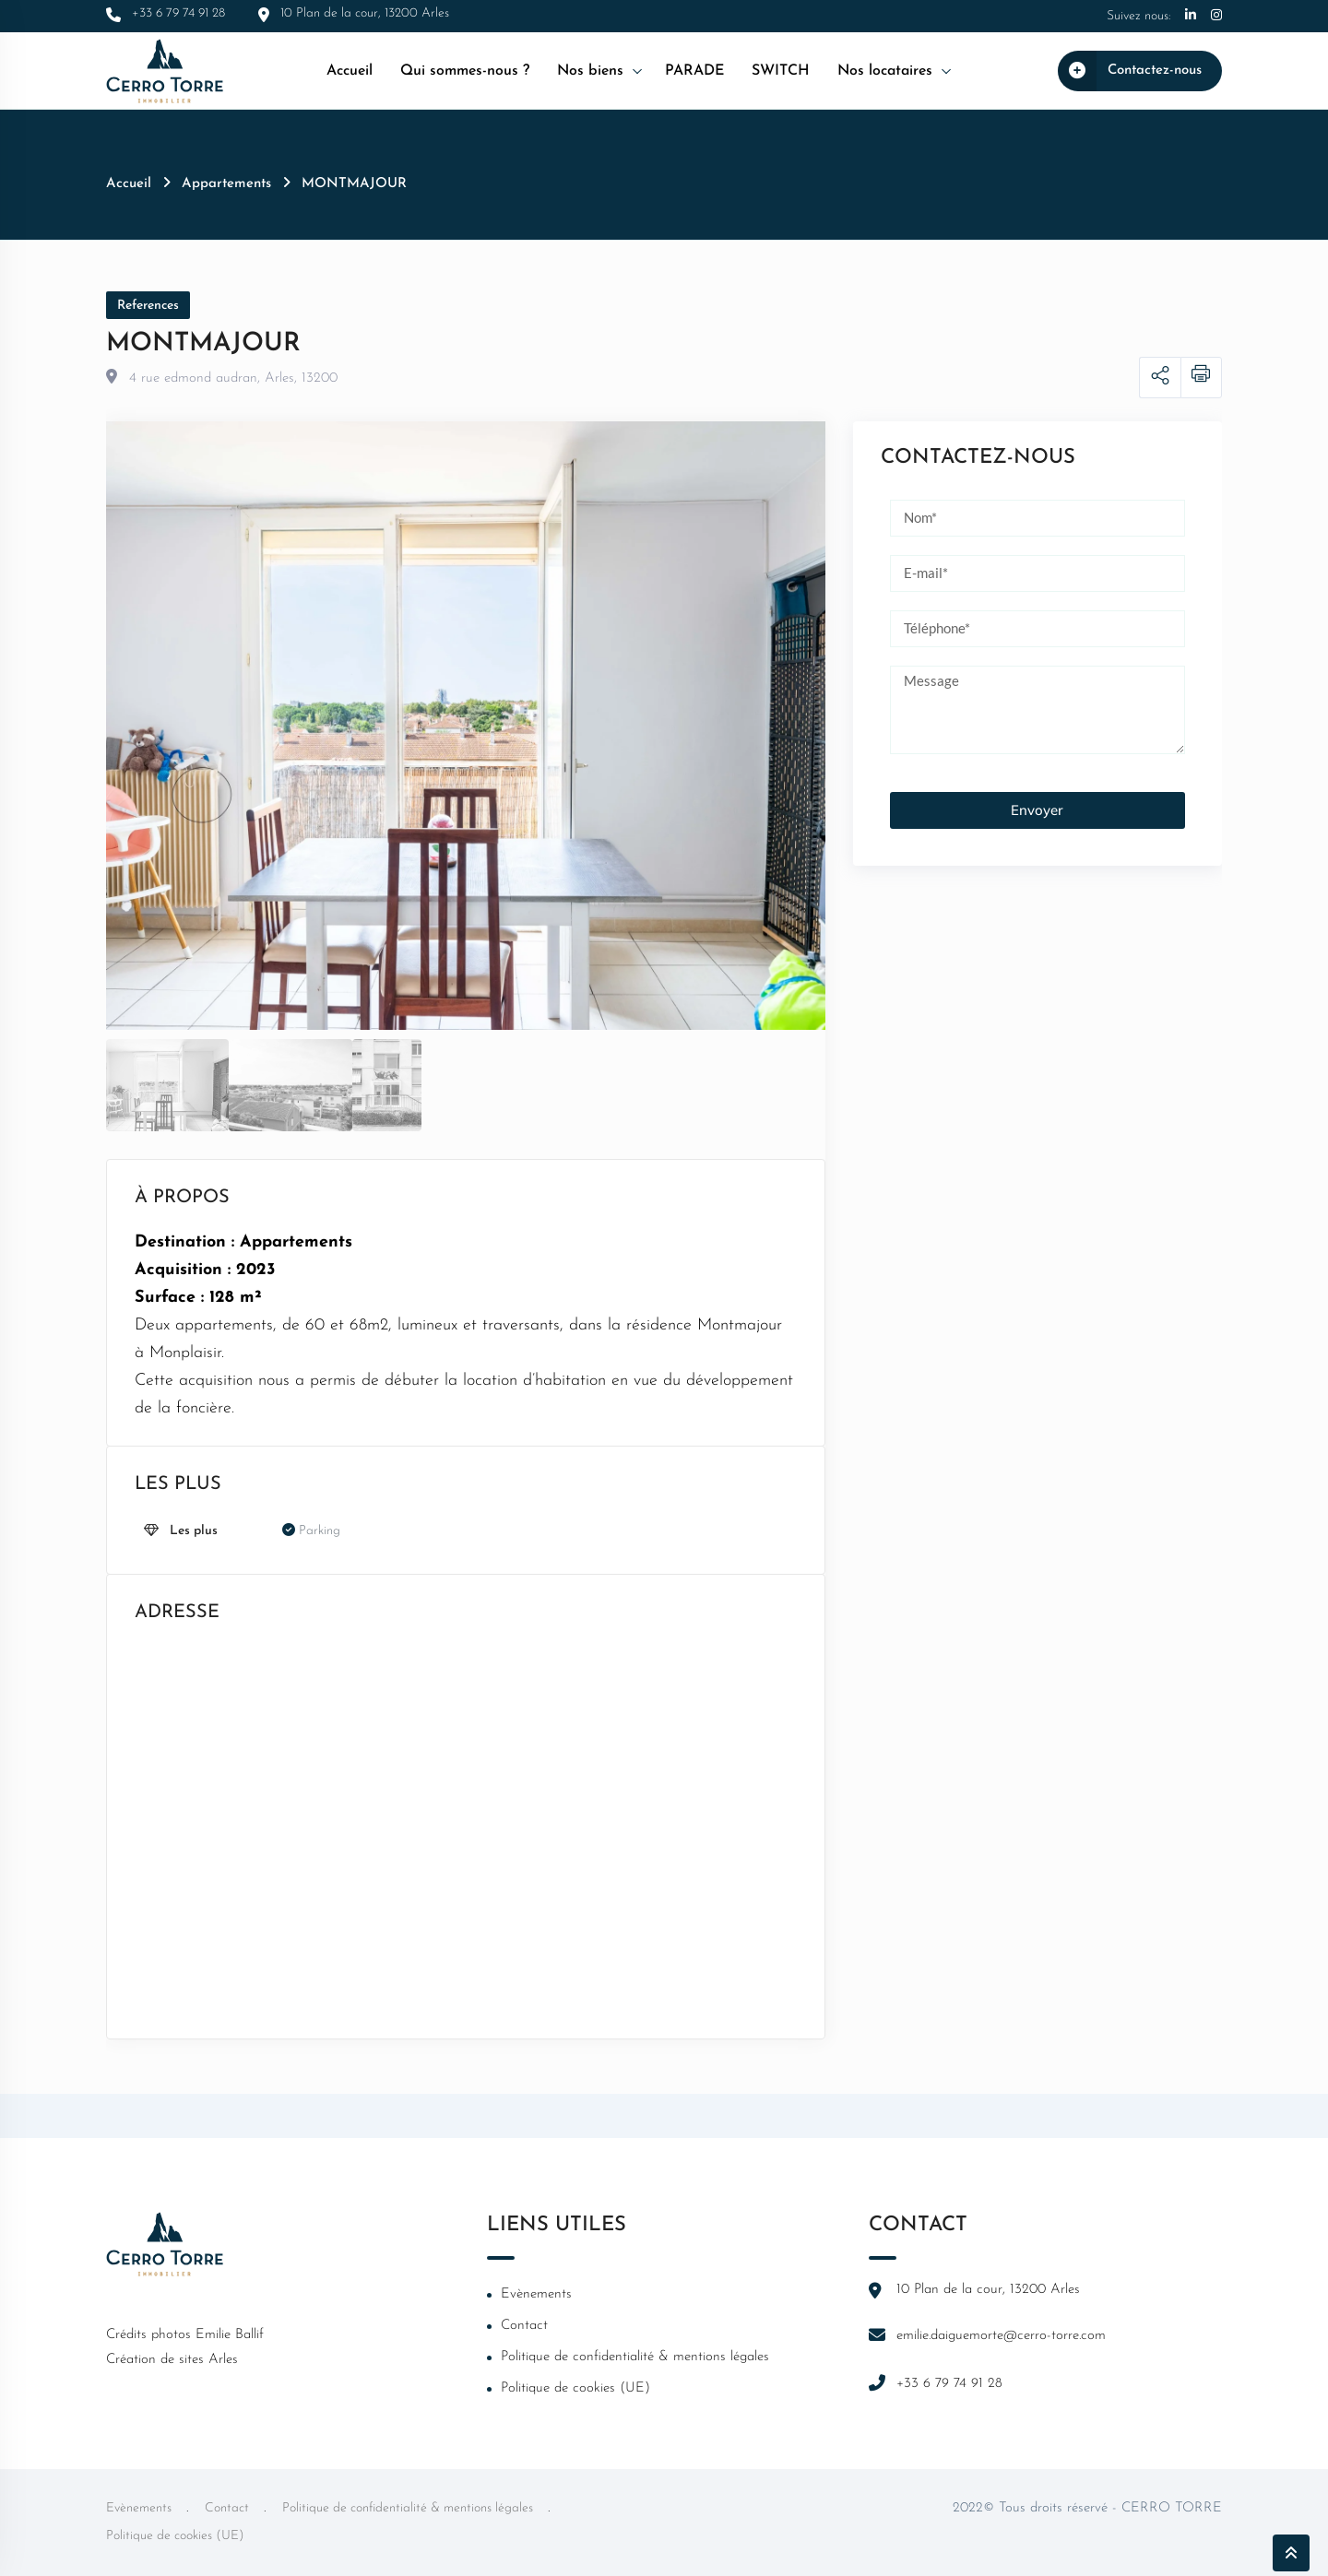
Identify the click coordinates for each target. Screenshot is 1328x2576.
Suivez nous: (1138, 16)
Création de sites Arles (172, 2360)
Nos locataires (884, 71)
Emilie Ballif (230, 2335)
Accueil (349, 71)
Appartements (226, 184)
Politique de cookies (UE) (575, 2388)
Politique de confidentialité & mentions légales (635, 2357)
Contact (524, 2326)
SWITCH (781, 71)
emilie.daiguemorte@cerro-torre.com (1001, 2336)
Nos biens (590, 71)
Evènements (536, 2294)
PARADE (694, 71)
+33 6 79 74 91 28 (949, 2384)
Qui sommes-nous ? (464, 71)
